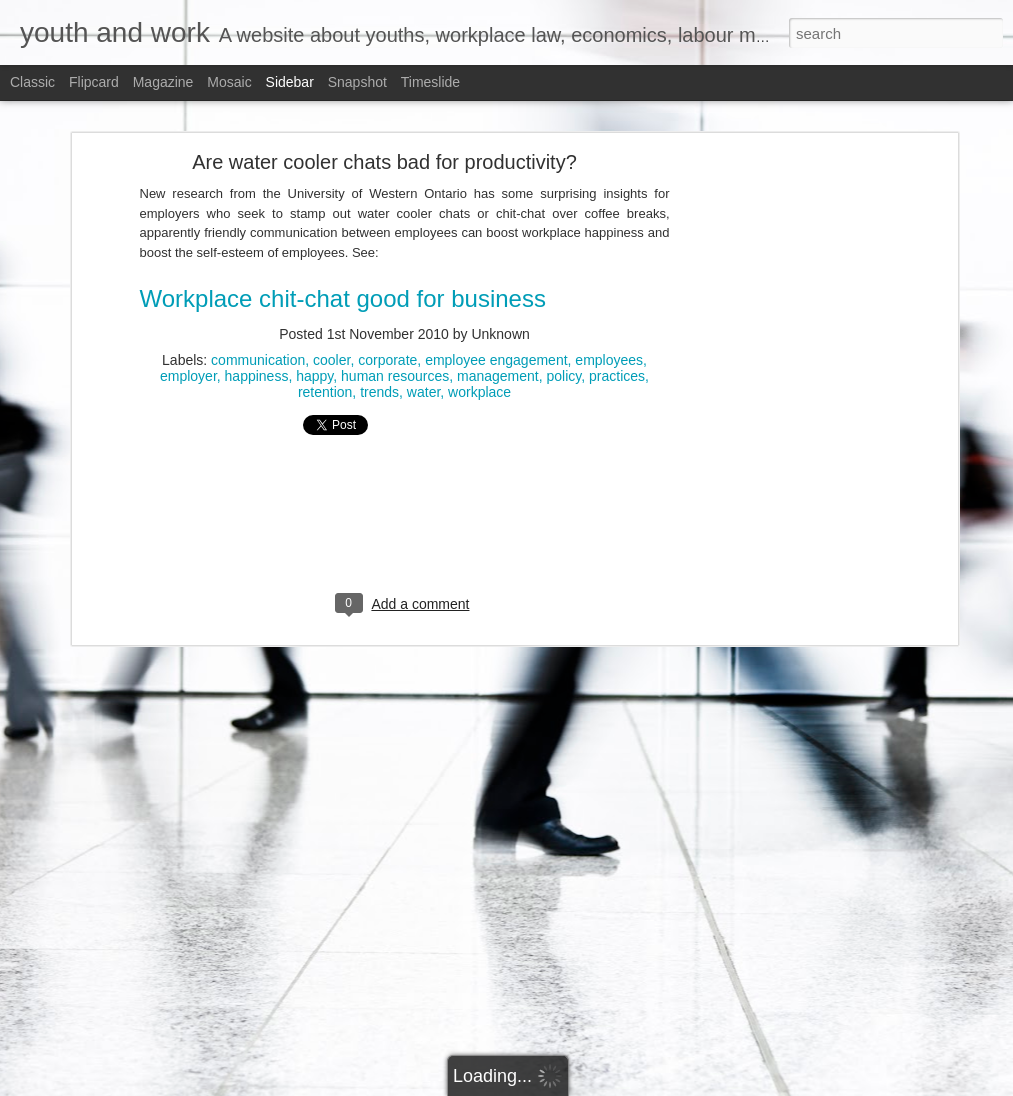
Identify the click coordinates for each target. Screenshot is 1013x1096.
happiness (257, 330)
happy (314, 330)
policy (564, 330)
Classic (32, 82)
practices (617, 330)
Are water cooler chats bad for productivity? (384, 116)
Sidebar (290, 82)
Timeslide (430, 82)
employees (609, 314)
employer (188, 330)
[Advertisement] (780, 430)
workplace (479, 346)
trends (379, 346)
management (498, 330)
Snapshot (357, 82)
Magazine (163, 82)
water (423, 346)
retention (325, 346)
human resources (395, 330)
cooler (331, 314)
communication (258, 314)
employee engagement (496, 314)
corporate (387, 314)
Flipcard (94, 82)
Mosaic (229, 82)
